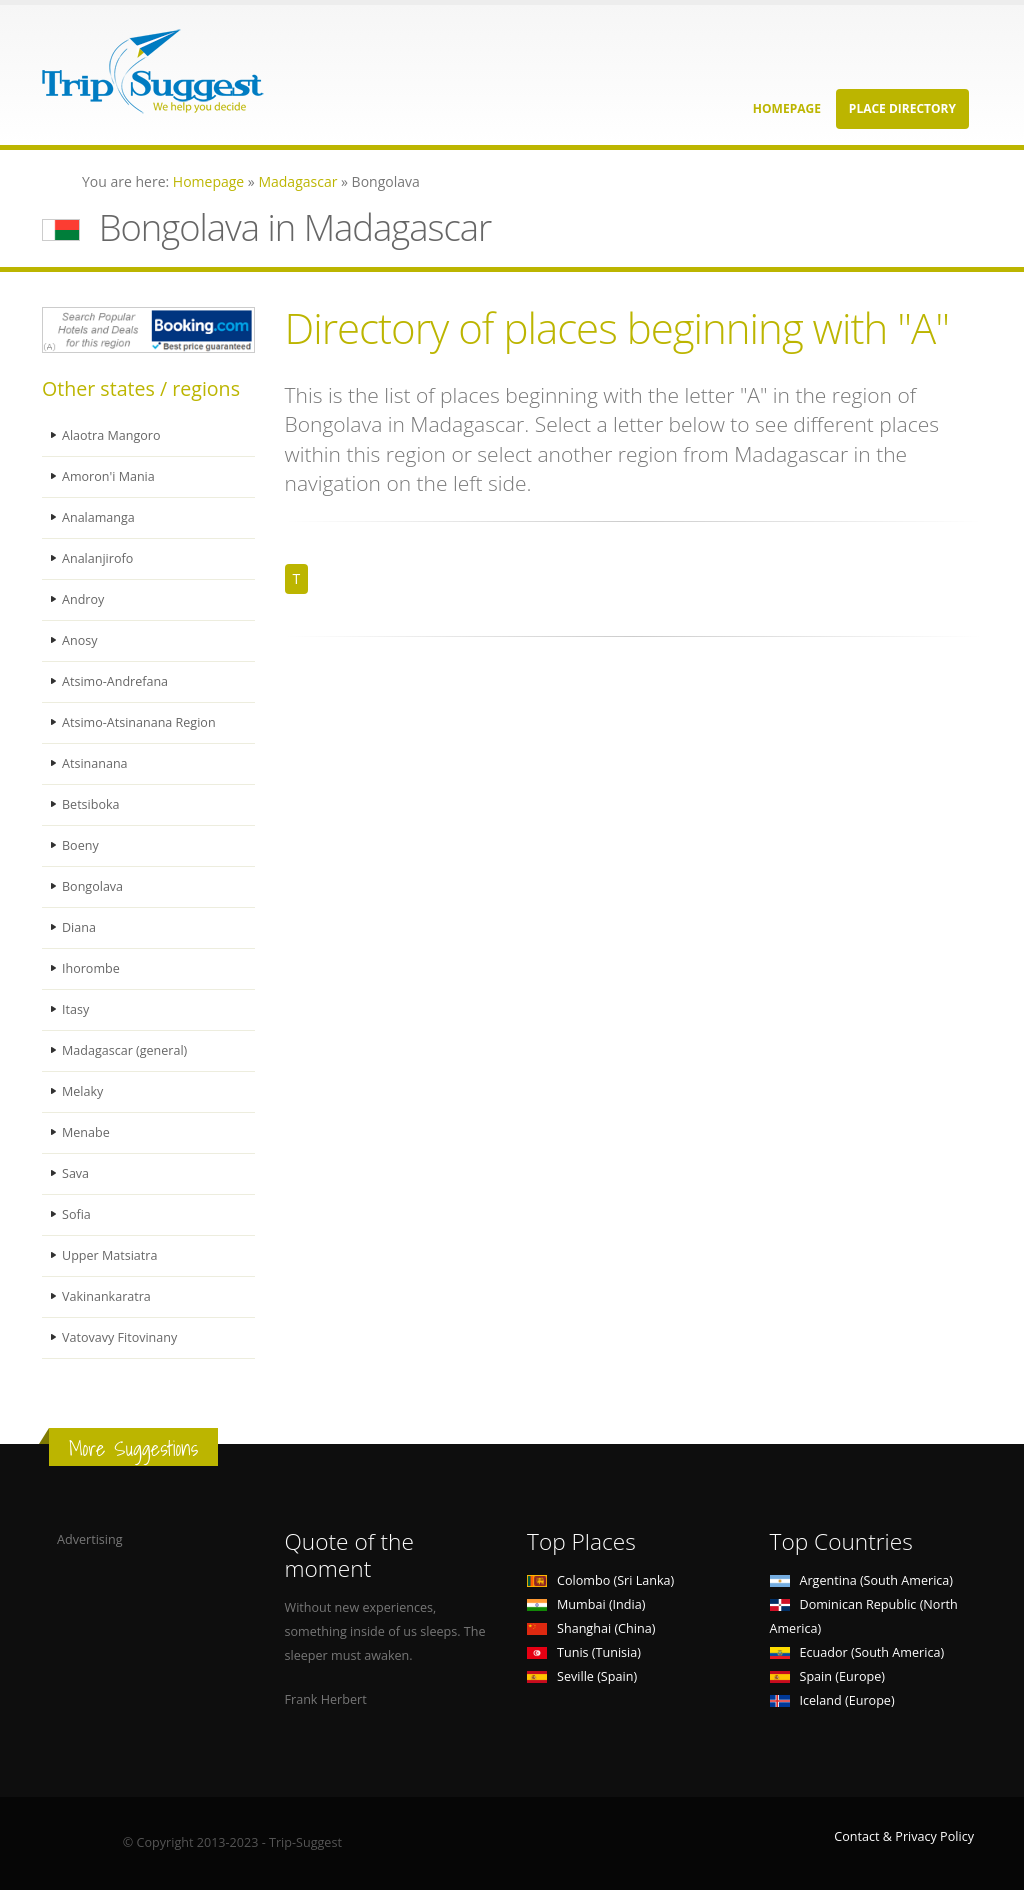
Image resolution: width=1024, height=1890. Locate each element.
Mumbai (586, 1604)
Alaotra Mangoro (111, 435)
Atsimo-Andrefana (115, 681)
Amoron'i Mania (108, 476)
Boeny (80, 845)
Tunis (584, 1652)
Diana (79, 927)
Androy (83, 599)
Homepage (787, 108)
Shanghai (591, 1628)
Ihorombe (91, 968)
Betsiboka (91, 804)
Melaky (83, 1091)
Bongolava (92, 886)
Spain (827, 1676)
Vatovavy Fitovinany (120, 1337)
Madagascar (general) (125, 1050)
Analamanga (98, 517)
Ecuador (857, 1652)
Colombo (600, 1580)
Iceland (832, 1700)
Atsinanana (95, 763)
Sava (75, 1173)
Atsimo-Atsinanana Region (139, 722)
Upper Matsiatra (110, 1255)
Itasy (75, 1009)
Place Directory (902, 108)
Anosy (80, 640)
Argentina (862, 1580)
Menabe (86, 1132)
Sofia (76, 1214)
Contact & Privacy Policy (904, 1836)
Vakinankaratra (106, 1296)
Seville (582, 1676)
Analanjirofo (97, 558)
